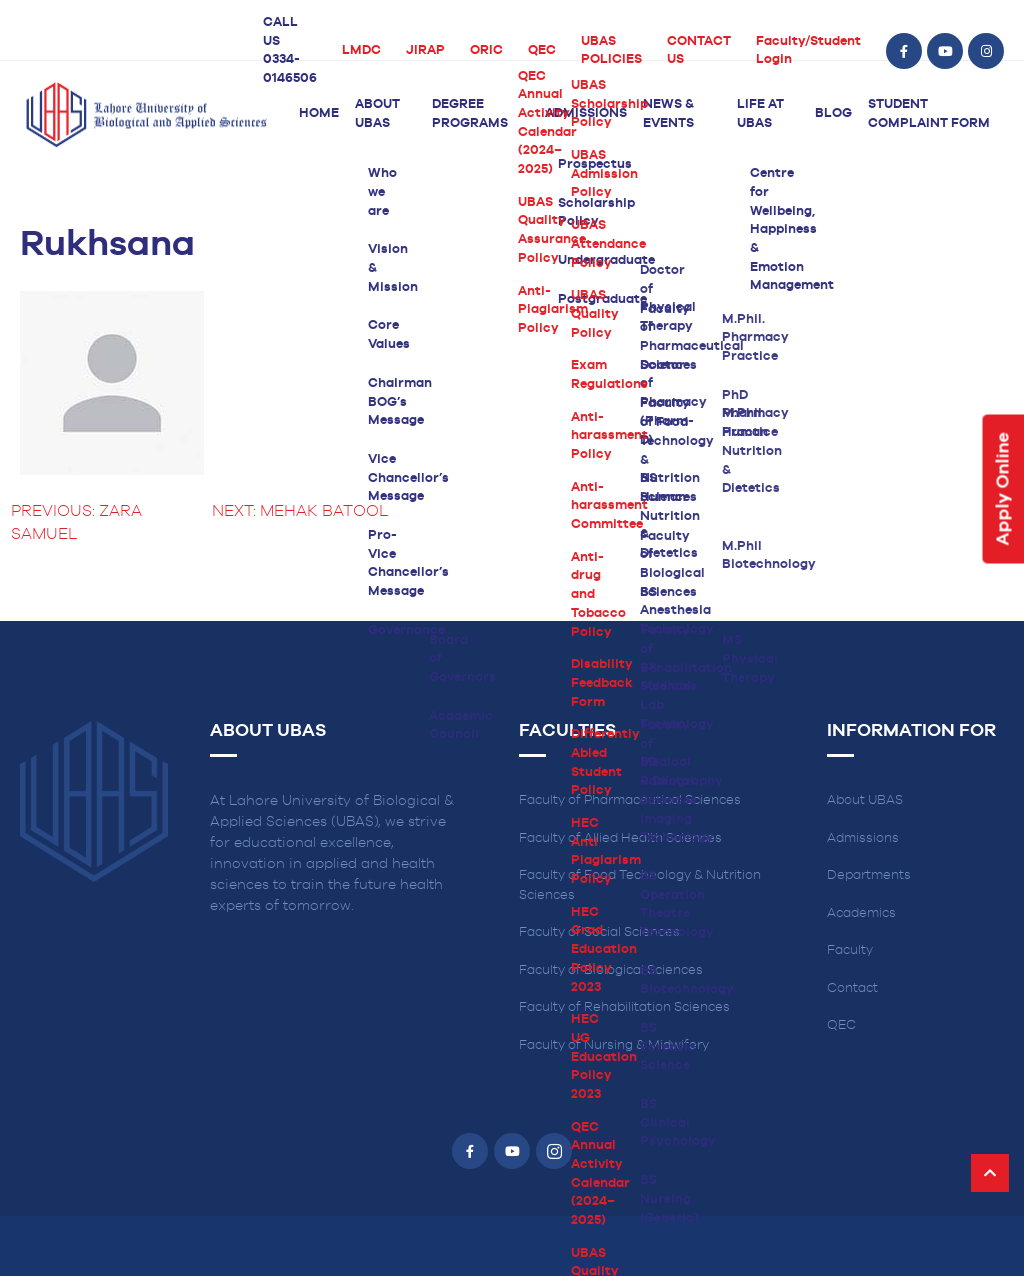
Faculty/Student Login (808, 51)
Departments (869, 875)
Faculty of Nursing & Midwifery (614, 1045)
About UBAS (377, 114)
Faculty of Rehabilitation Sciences (624, 1007)
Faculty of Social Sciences (599, 932)
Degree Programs (470, 114)
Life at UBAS (760, 114)
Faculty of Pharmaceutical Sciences (630, 800)
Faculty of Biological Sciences (611, 970)
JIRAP (425, 50)
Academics (861, 913)
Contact (852, 988)
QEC (542, 50)
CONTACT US (699, 51)
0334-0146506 (290, 69)
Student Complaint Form (929, 114)
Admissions (586, 113)
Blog (833, 113)
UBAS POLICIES (611, 51)
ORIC (486, 50)
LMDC (361, 50)
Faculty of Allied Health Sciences (620, 838)
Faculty (850, 950)
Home (319, 113)
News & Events (668, 114)
